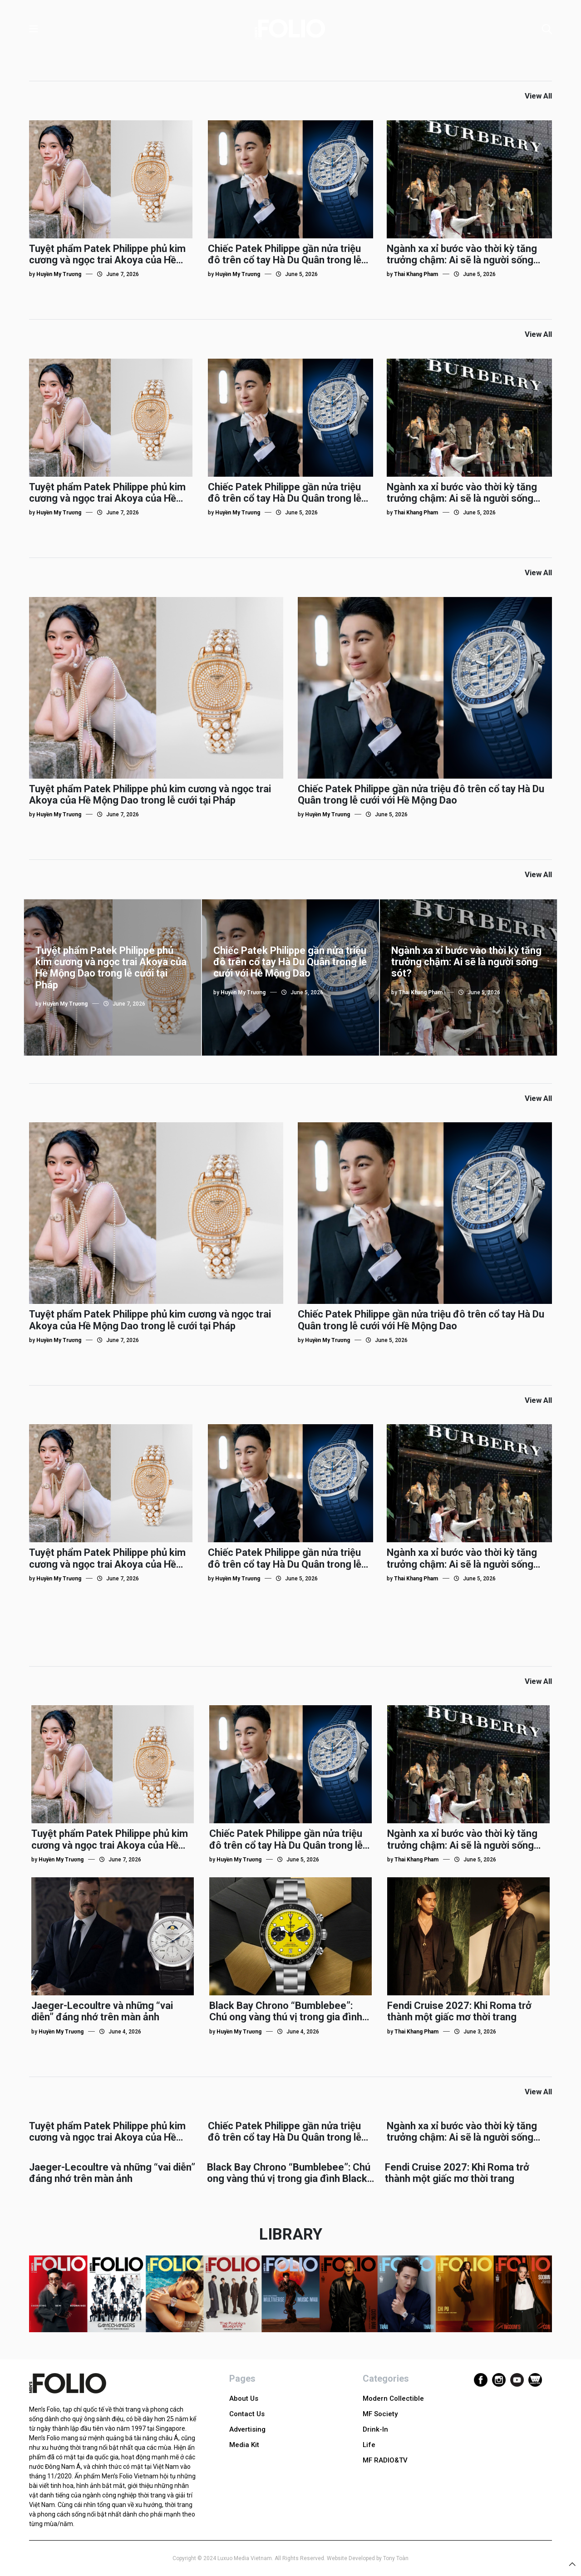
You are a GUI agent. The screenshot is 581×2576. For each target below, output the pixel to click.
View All (538, 95)
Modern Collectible (393, 2398)
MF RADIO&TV (385, 2460)
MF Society (380, 2414)
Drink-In (375, 2429)
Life (369, 2445)
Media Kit (244, 2445)
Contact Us (247, 2414)
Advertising (247, 2429)
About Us (243, 2398)
